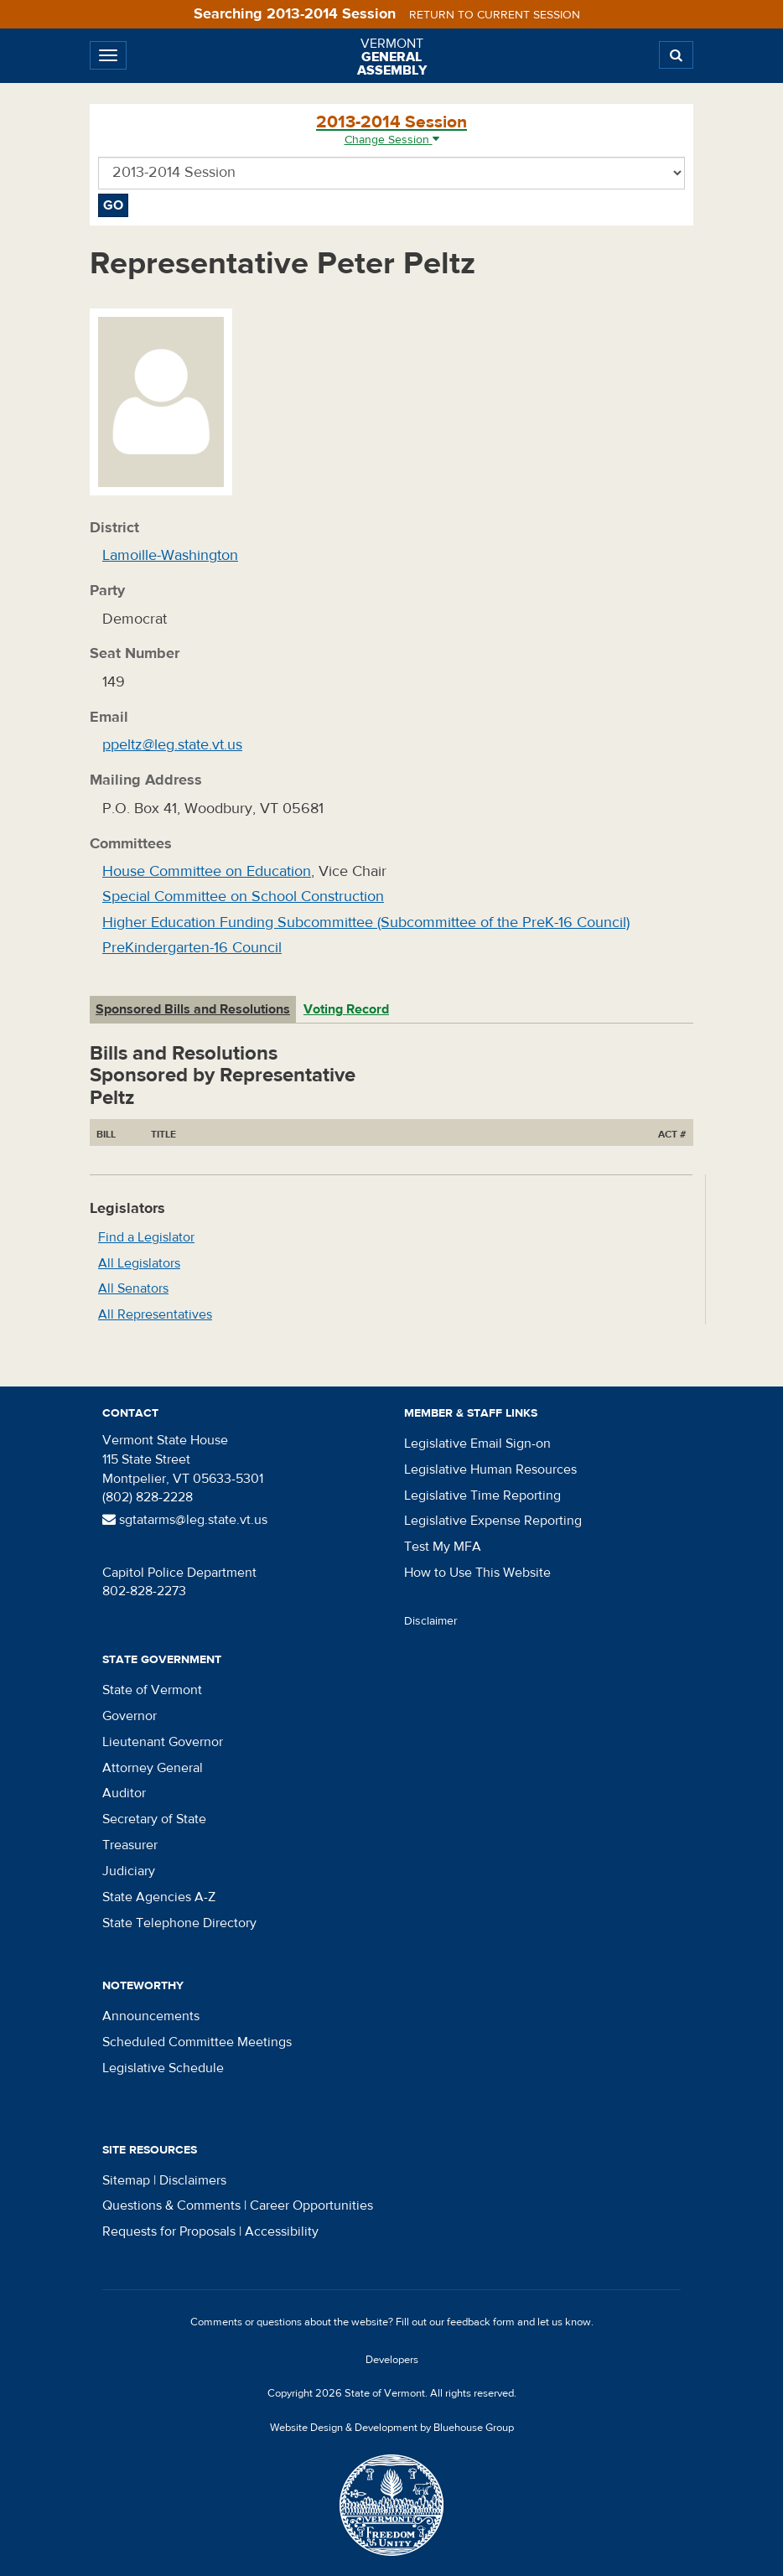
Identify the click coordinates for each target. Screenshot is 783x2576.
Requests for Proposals (169, 2231)
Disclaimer (431, 1621)
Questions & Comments (171, 2205)
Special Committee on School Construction (243, 896)
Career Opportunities (311, 2205)
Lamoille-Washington (170, 555)
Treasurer (130, 1845)
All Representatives (155, 1314)
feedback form (481, 2322)
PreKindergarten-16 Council (192, 947)
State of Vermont (152, 1690)
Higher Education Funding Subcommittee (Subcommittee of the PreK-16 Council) (366, 922)
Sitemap (126, 2180)
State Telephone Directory (179, 1923)
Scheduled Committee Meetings (197, 2042)
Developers (392, 2359)
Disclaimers (192, 2180)
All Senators (133, 1288)
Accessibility (282, 2231)
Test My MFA (442, 1546)
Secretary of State (154, 1819)
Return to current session (494, 15)
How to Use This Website (477, 1572)
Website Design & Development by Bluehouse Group (392, 2427)
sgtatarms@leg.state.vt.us (184, 1519)
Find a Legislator (146, 1237)
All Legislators (139, 1263)
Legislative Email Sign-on (477, 1443)
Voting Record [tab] (346, 1009)
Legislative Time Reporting (482, 1495)
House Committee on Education (206, 871)
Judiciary (128, 1871)
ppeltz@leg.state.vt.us (172, 744)
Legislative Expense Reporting (493, 1520)
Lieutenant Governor (162, 1742)
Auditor (124, 1793)
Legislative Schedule (163, 2068)
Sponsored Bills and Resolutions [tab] (193, 1009)
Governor (129, 1716)
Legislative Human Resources (490, 1469)
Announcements (151, 2016)
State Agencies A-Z (158, 1897)
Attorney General (152, 1768)
